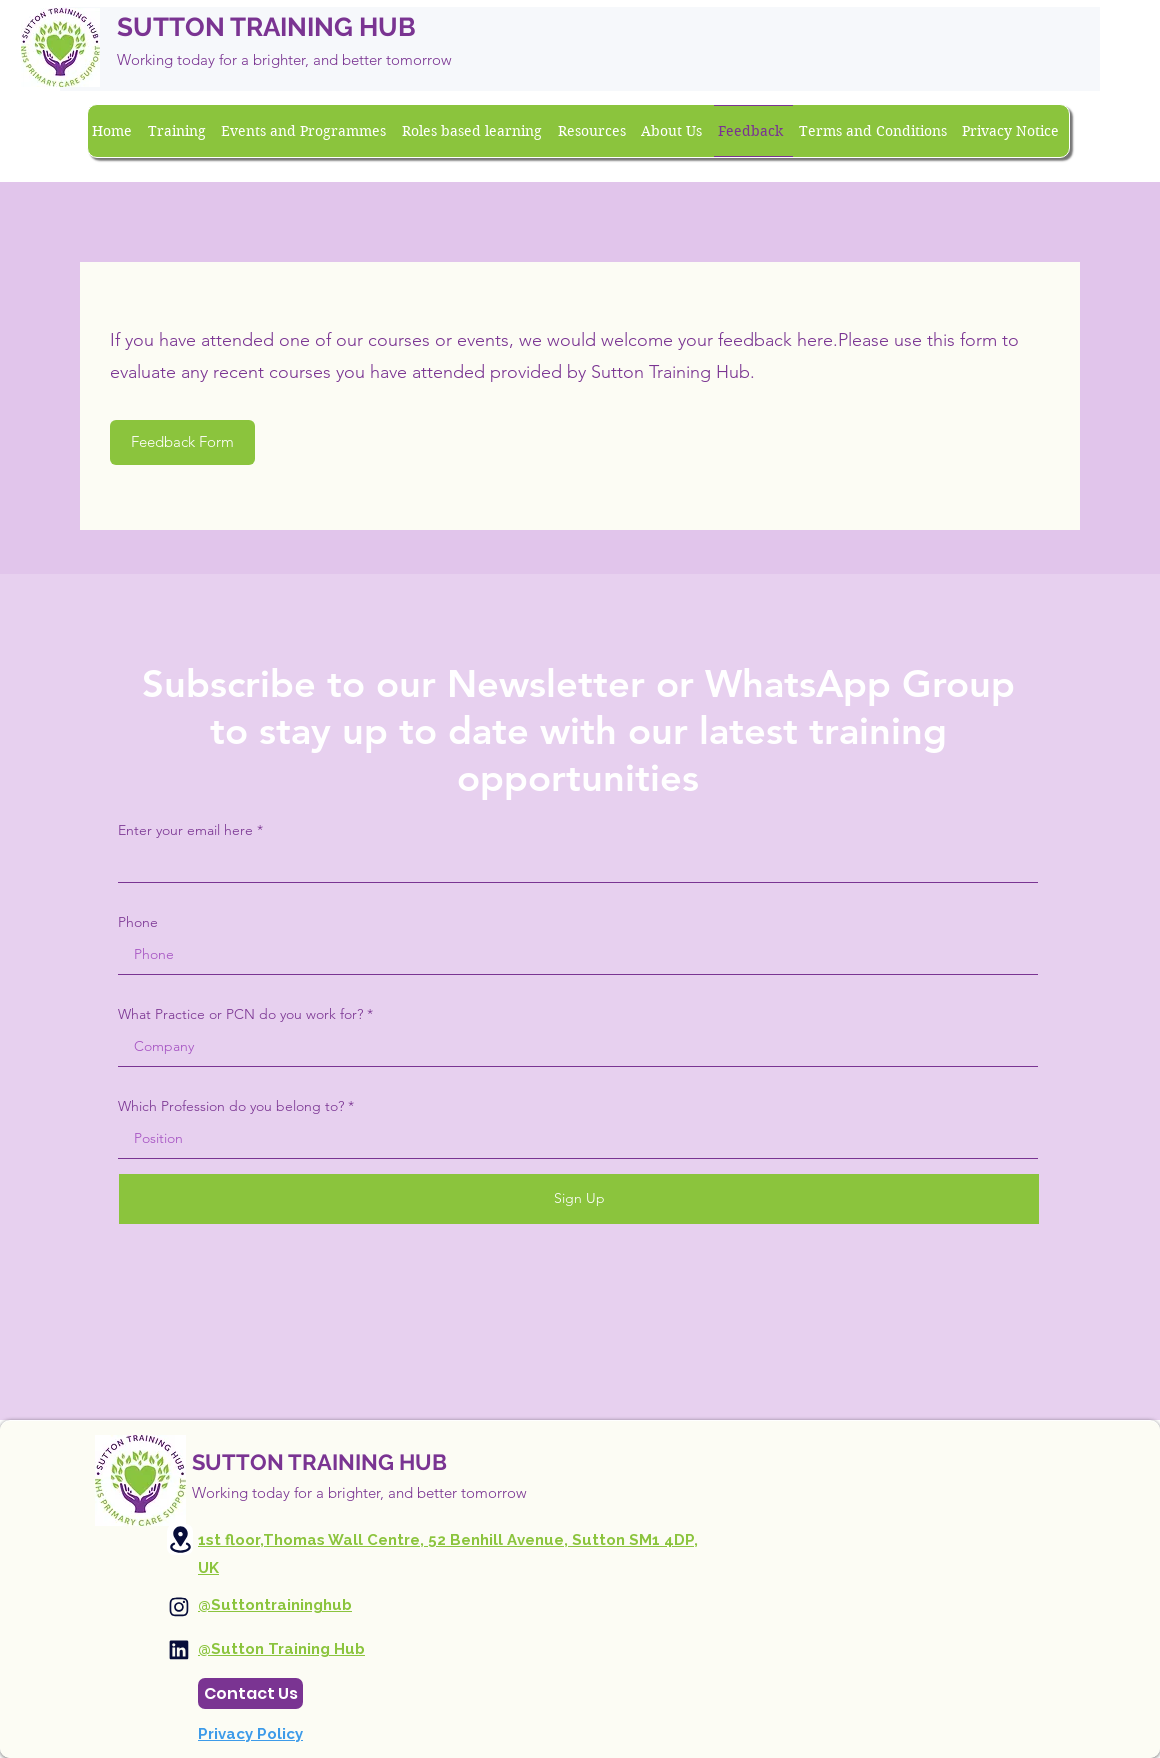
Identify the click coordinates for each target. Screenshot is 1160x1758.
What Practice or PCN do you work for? (240, 1014)
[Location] (180, 1539)
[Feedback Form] (182, 442)
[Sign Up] (579, 1199)
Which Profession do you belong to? (231, 1106)
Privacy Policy (250, 1734)
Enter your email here (185, 830)
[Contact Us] (250, 1693)
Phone (138, 922)
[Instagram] (179, 1607)
